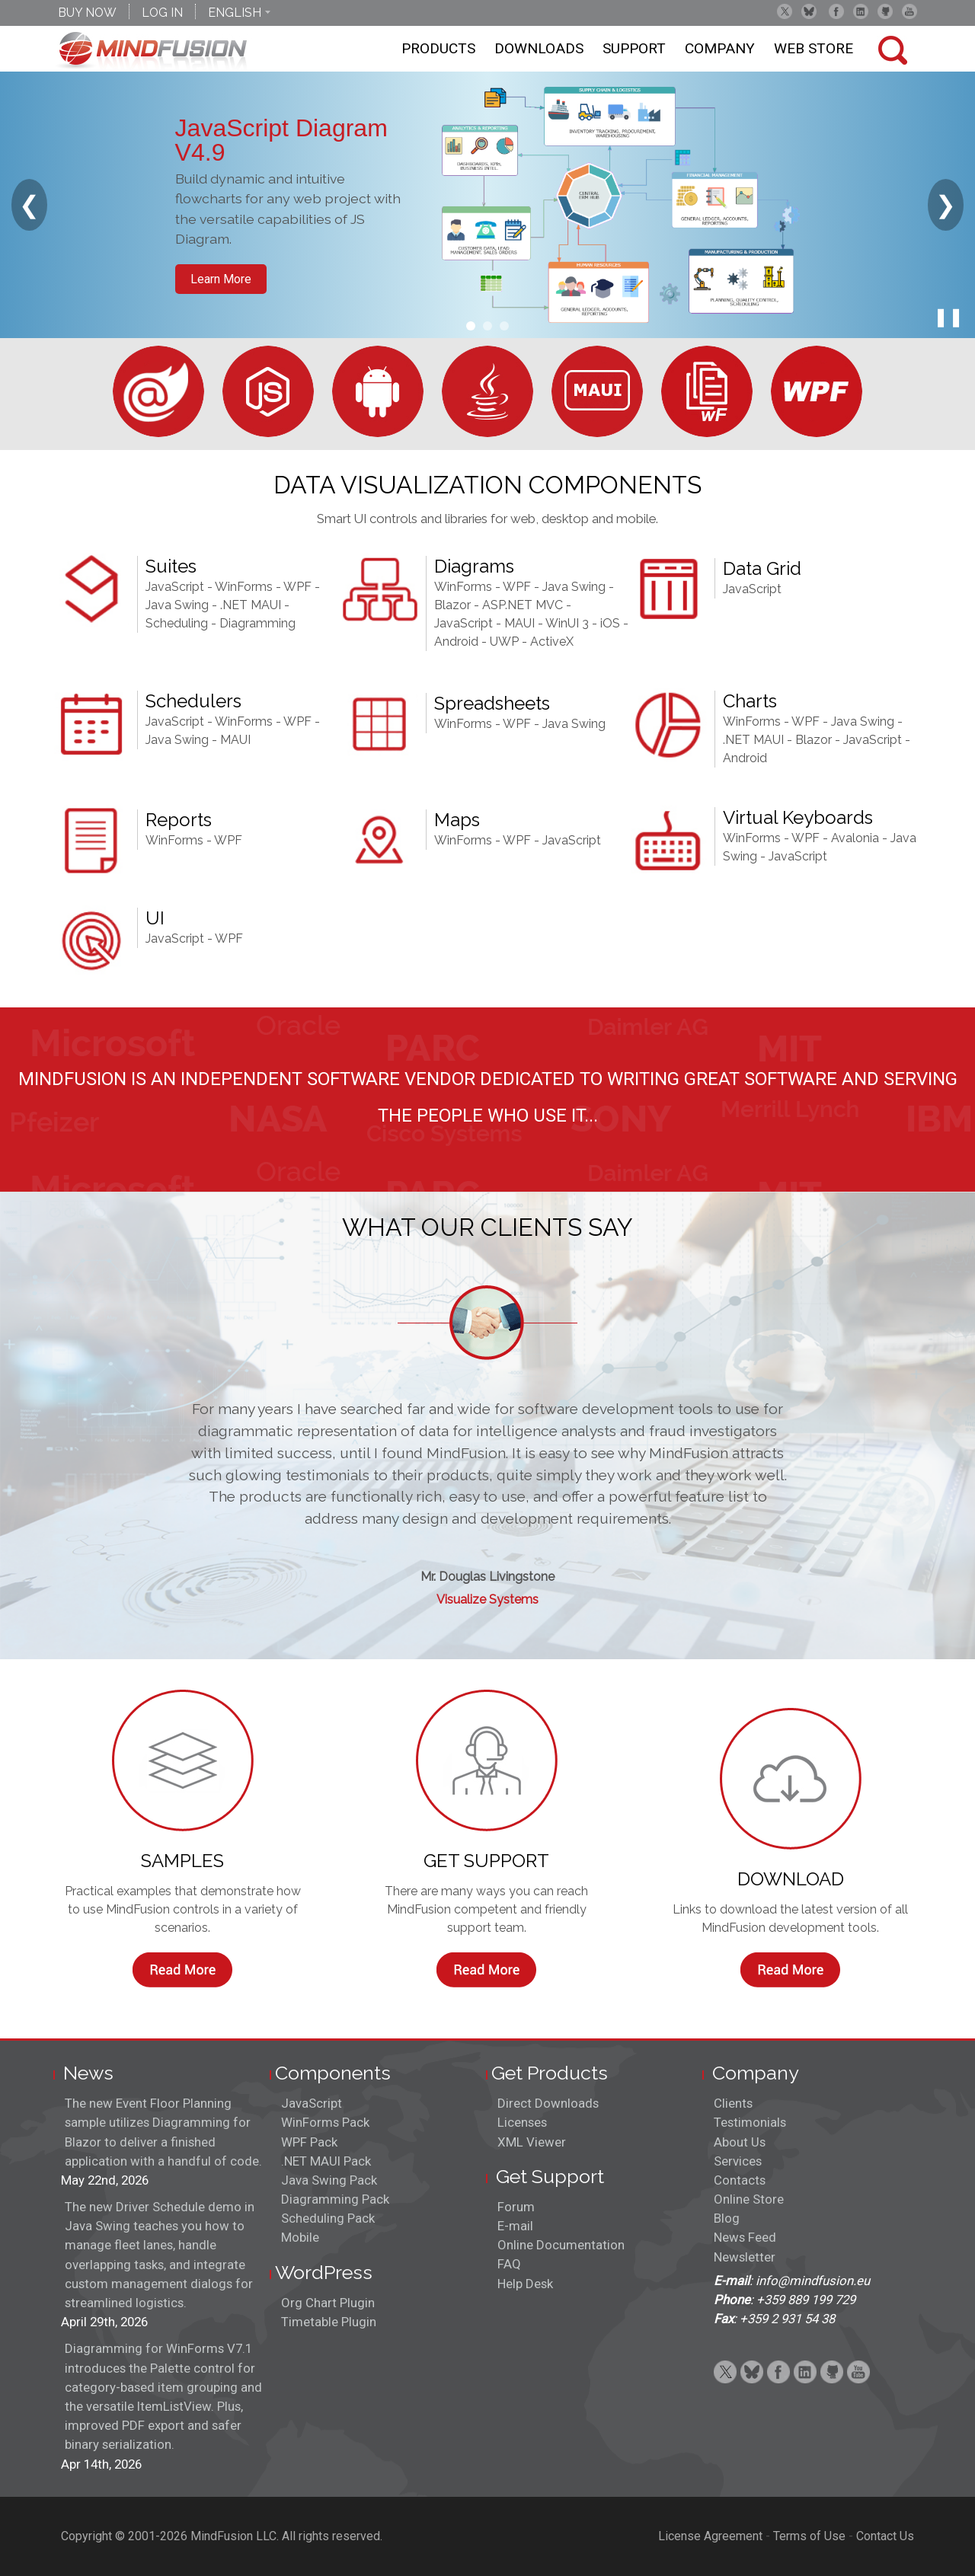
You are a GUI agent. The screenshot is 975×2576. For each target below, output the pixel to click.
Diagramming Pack (335, 2199)
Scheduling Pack (328, 2218)
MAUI (519, 623)
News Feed (745, 2237)
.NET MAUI (250, 605)
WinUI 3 (567, 623)
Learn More (220, 279)
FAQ (509, 2263)
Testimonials (750, 2122)
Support (634, 48)
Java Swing (177, 605)
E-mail (515, 2225)
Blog (727, 2218)
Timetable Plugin (328, 2321)
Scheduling (176, 623)
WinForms (244, 586)
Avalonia (855, 838)
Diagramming (257, 623)
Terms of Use (809, 2536)
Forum (516, 2206)
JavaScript (174, 586)
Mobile (300, 2237)
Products (438, 48)
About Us (740, 2142)
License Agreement (710, 2536)
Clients (733, 2103)
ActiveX (552, 641)
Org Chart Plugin (328, 2302)
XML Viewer (531, 2142)
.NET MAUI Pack (326, 2161)
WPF (297, 586)
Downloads (538, 48)
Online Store (749, 2199)
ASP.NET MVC (522, 605)
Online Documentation (561, 2244)
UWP (504, 641)
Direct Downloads (548, 2103)
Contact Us (885, 2536)
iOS (610, 623)
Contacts (740, 2180)
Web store (813, 48)
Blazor (452, 605)
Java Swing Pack (329, 2180)
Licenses (522, 2122)
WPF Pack (309, 2142)
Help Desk (525, 2283)
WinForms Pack (325, 2122)
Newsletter (744, 2257)
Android (456, 641)
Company (720, 48)
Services (738, 2161)
